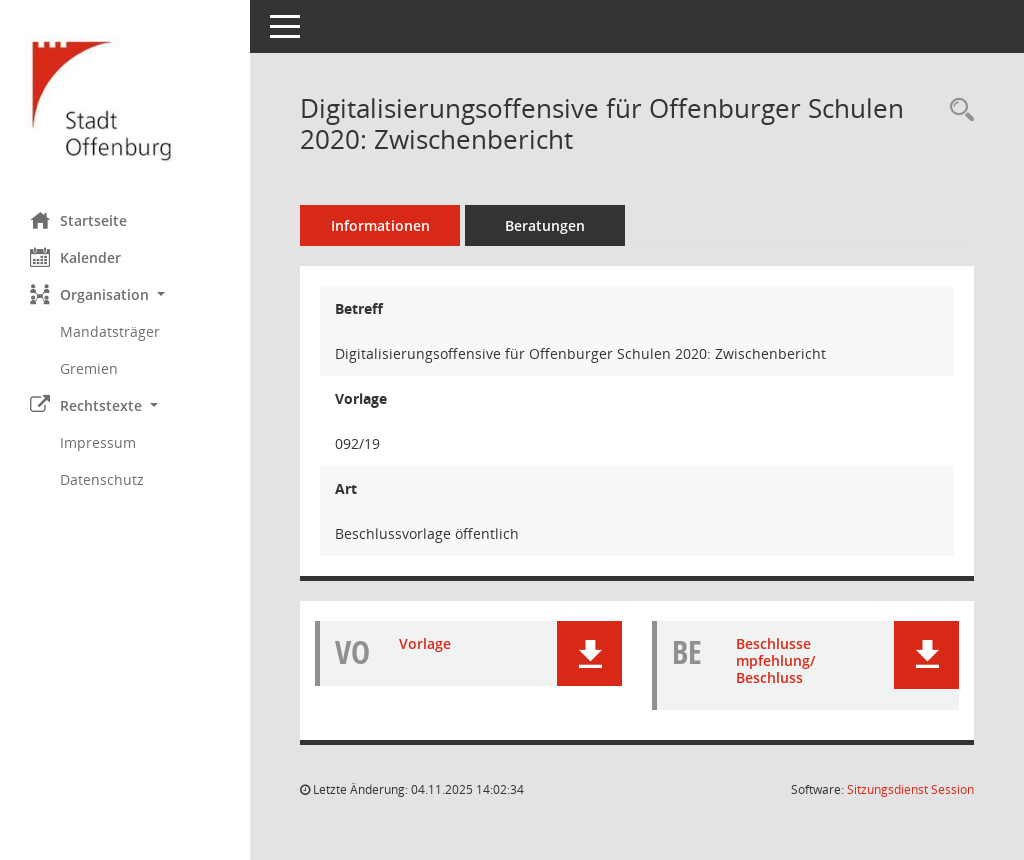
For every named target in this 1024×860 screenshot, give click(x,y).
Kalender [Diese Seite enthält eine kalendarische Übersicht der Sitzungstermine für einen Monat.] (75, 257)
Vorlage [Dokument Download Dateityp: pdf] (425, 643)
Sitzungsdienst (910, 789)
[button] (125, 294)
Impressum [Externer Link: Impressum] (98, 442)
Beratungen (545, 225)
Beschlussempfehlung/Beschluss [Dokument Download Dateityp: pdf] (775, 660)
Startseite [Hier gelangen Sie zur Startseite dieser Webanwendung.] (78, 220)
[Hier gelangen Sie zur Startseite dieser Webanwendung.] (125, 98)
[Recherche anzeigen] (957, 110)
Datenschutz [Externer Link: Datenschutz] (102, 479)
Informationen (380, 225)
